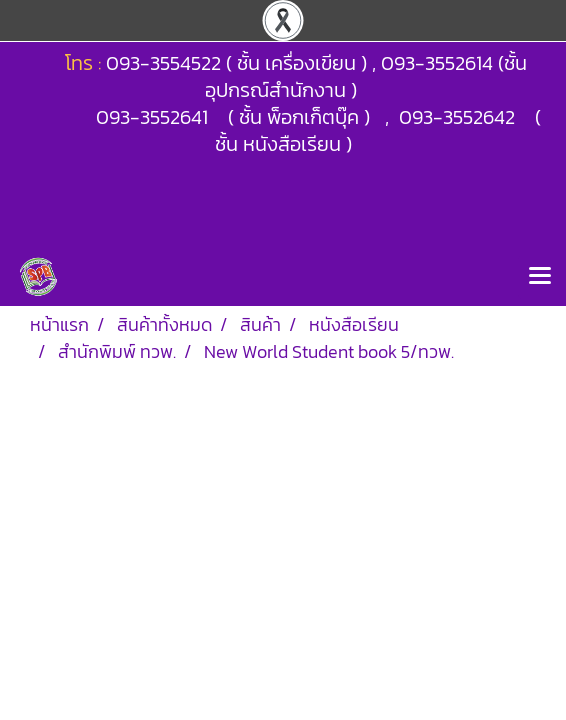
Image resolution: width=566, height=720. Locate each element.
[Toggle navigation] (540, 277)
